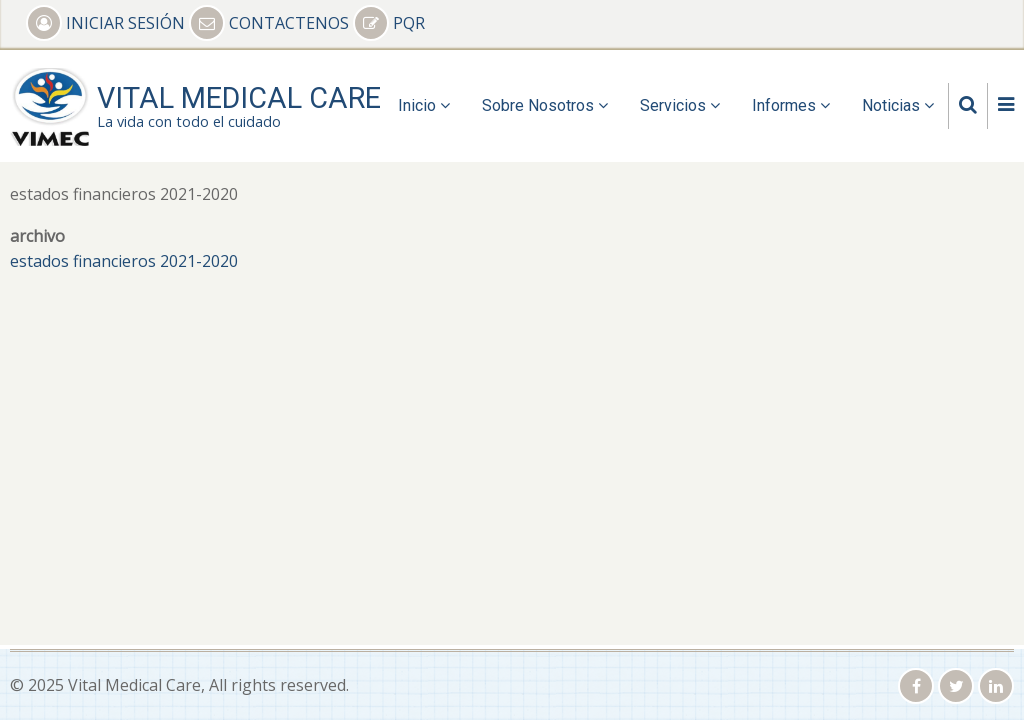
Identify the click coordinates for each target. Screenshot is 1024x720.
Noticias (898, 105)
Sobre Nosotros (545, 105)
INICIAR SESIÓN (107, 23)
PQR (389, 23)
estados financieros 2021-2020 (124, 261)
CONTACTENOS (271, 23)
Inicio (424, 105)
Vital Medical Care (239, 98)
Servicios (680, 105)
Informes (791, 105)
